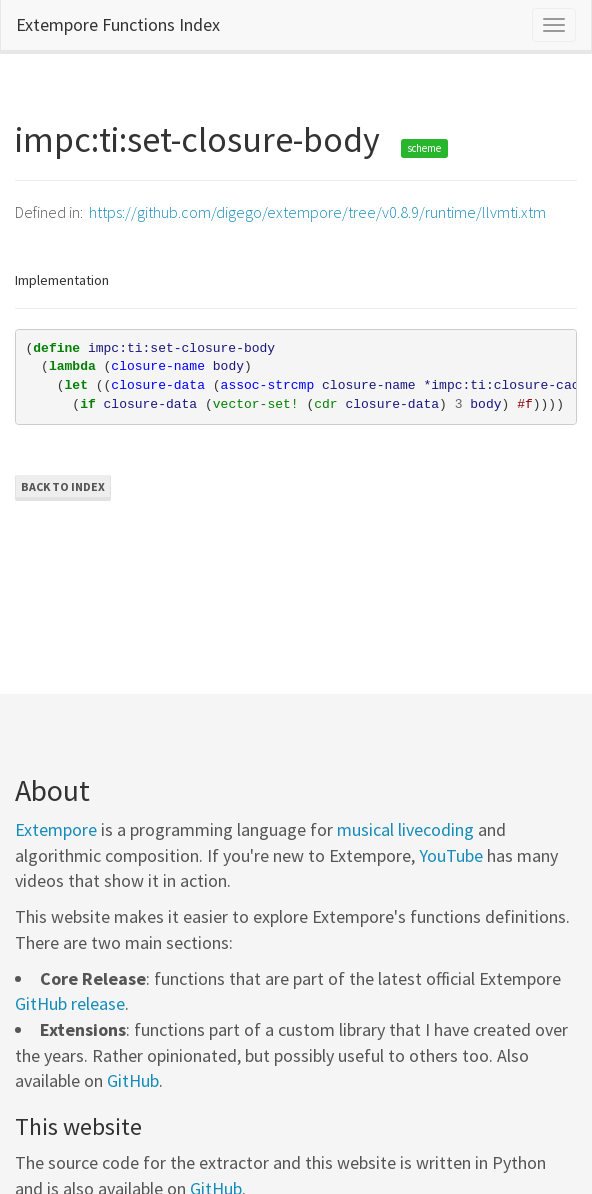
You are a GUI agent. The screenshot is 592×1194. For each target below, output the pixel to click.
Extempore (56, 829)
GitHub (133, 1080)
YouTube (451, 855)
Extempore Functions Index (118, 24)
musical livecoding (405, 829)
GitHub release (70, 1003)
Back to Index (63, 486)
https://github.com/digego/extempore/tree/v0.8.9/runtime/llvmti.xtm (317, 212)
